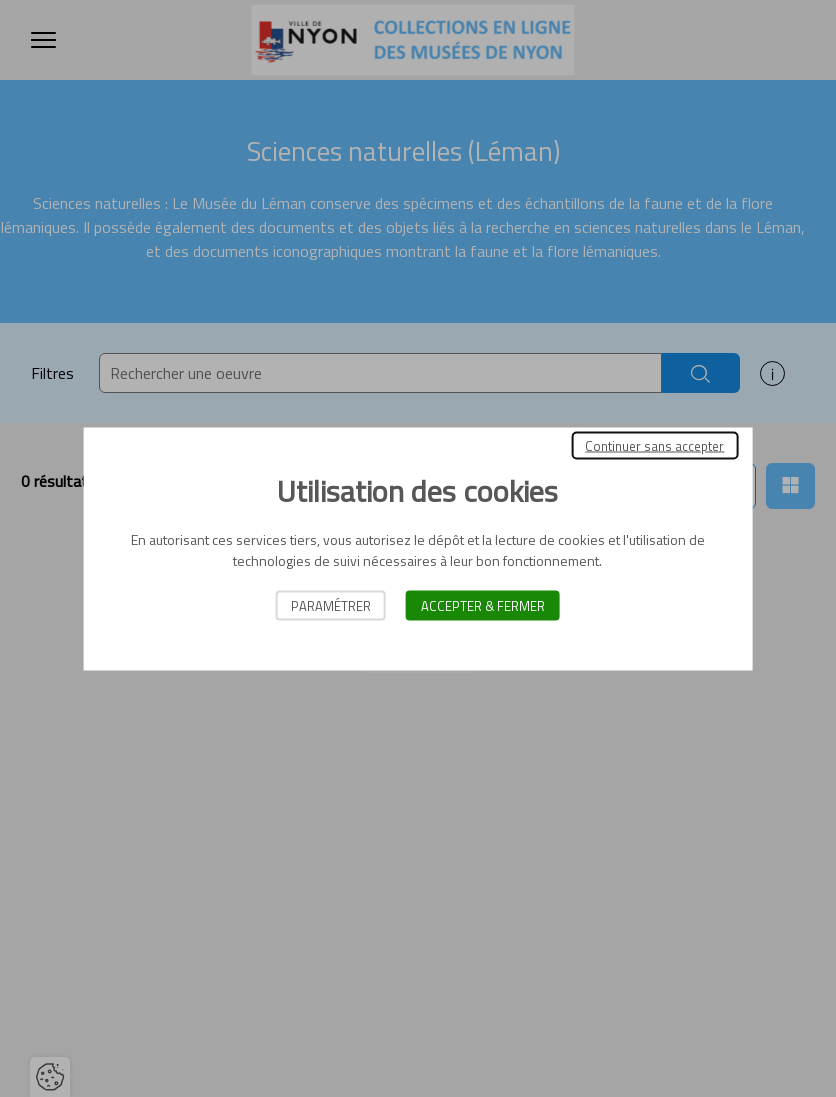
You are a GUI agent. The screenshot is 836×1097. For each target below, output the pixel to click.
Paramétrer (331, 605)
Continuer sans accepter (654, 445)
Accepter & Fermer (483, 605)
